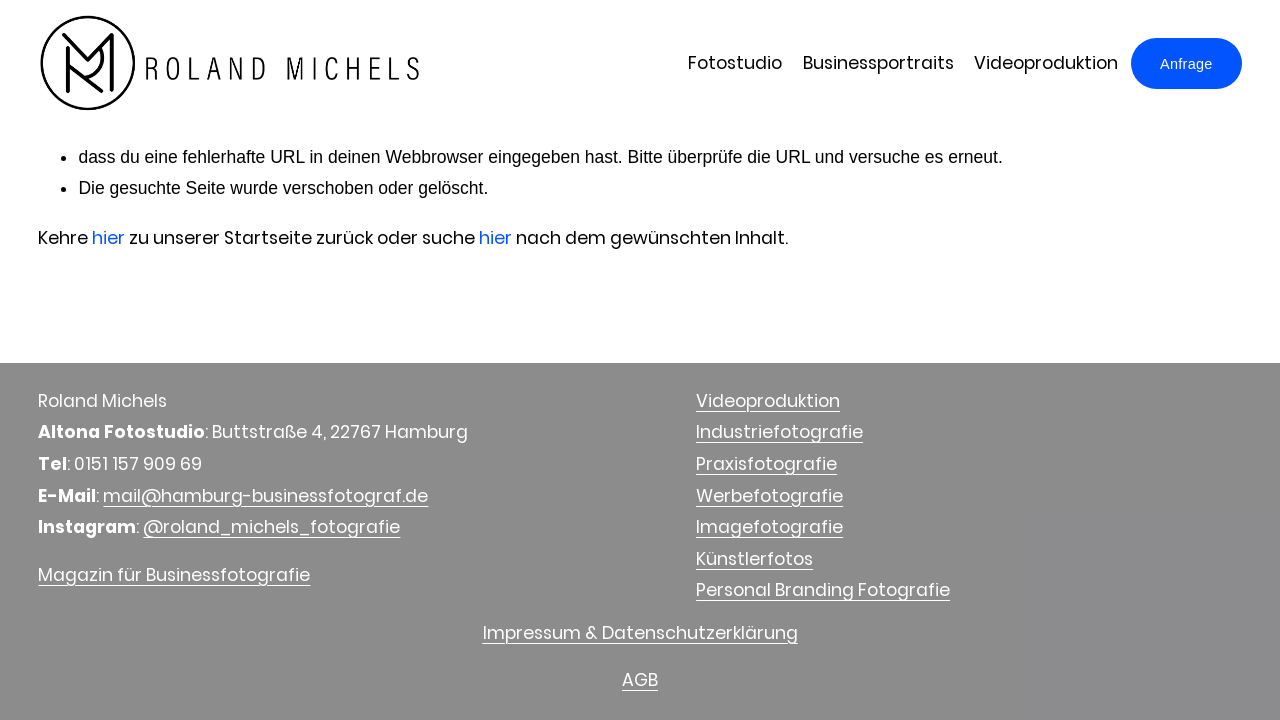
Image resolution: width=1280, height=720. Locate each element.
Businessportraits (878, 63)
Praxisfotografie (766, 464)
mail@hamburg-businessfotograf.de (265, 496)
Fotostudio (735, 63)
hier (108, 238)
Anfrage (1186, 64)
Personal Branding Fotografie (823, 590)
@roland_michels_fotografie (271, 527)
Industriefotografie (779, 432)
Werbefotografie (769, 496)
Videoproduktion (1046, 63)
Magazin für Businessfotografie (174, 575)
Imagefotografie (769, 527)
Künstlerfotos (754, 559)
